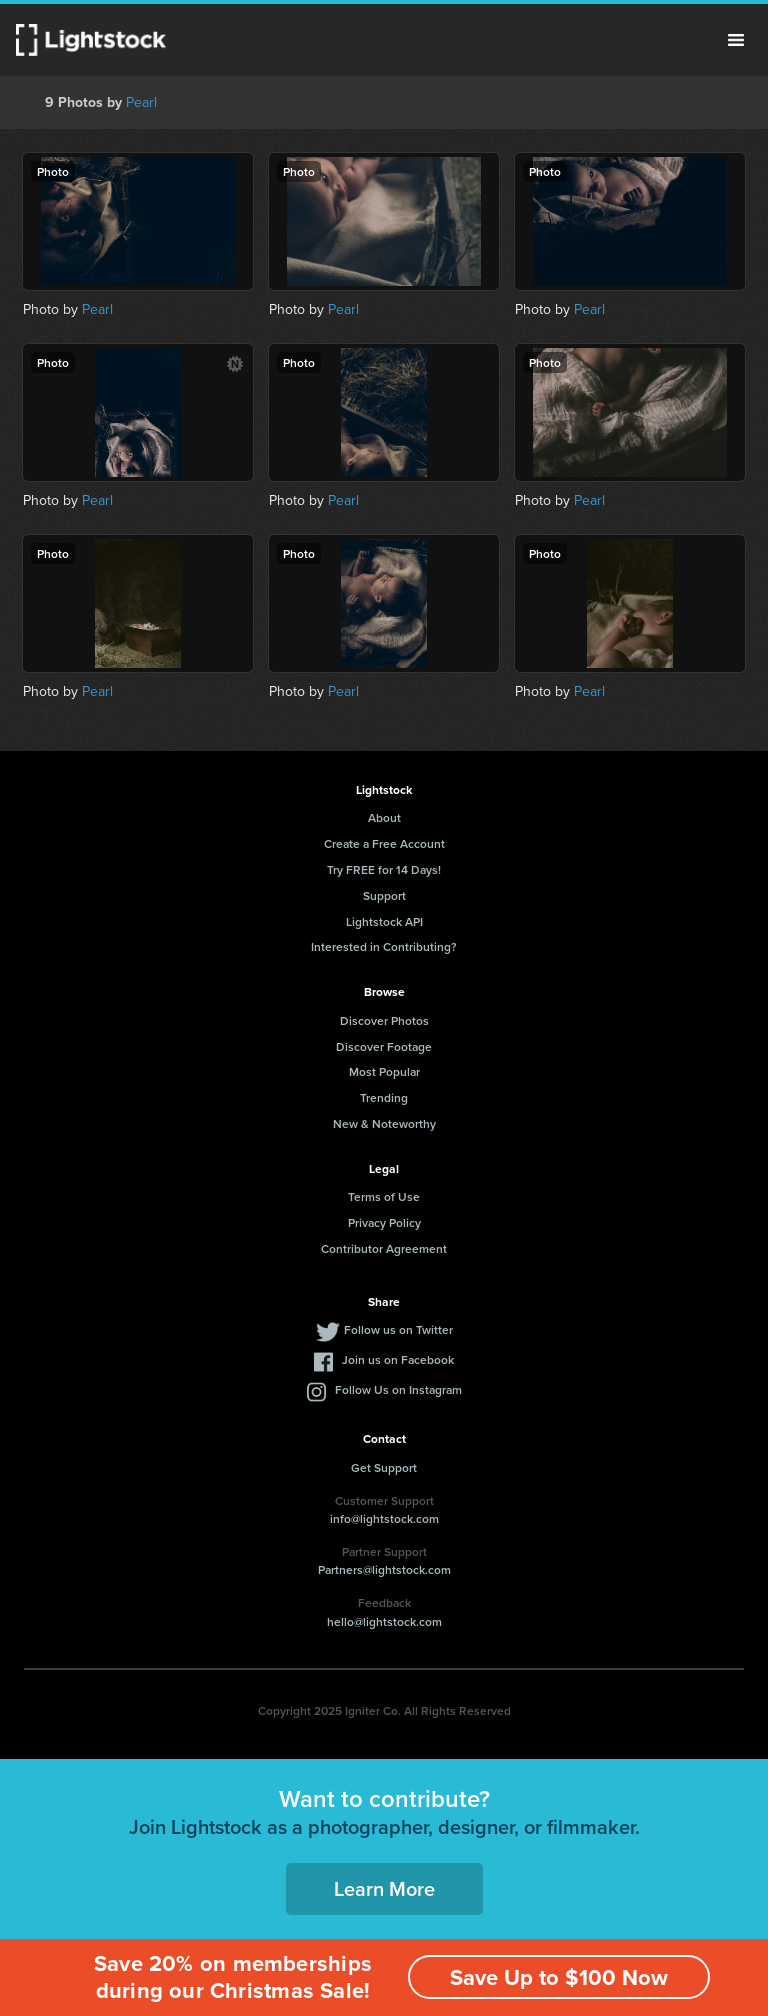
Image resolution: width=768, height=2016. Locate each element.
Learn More (384, 1888)
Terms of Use (384, 1196)
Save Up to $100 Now (559, 1977)
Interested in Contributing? (384, 946)
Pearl (141, 102)
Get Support (384, 1467)
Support (384, 895)
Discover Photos (384, 1020)
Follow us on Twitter (398, 1329)
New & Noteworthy (384, 1123)
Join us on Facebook (398, 1359)
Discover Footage (384, 1046)
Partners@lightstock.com (384, 1569)
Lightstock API (384, 921)
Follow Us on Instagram (398, 1389)
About (384, 817)
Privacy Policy (384, 1222)
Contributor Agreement (384, 1248)
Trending (384, 1097)
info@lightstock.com (384, 1518)
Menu (736, 40)
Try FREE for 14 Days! (384, 869)
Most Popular (384, 1071)
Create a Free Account (384, 843)
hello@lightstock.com (384, 1621)
